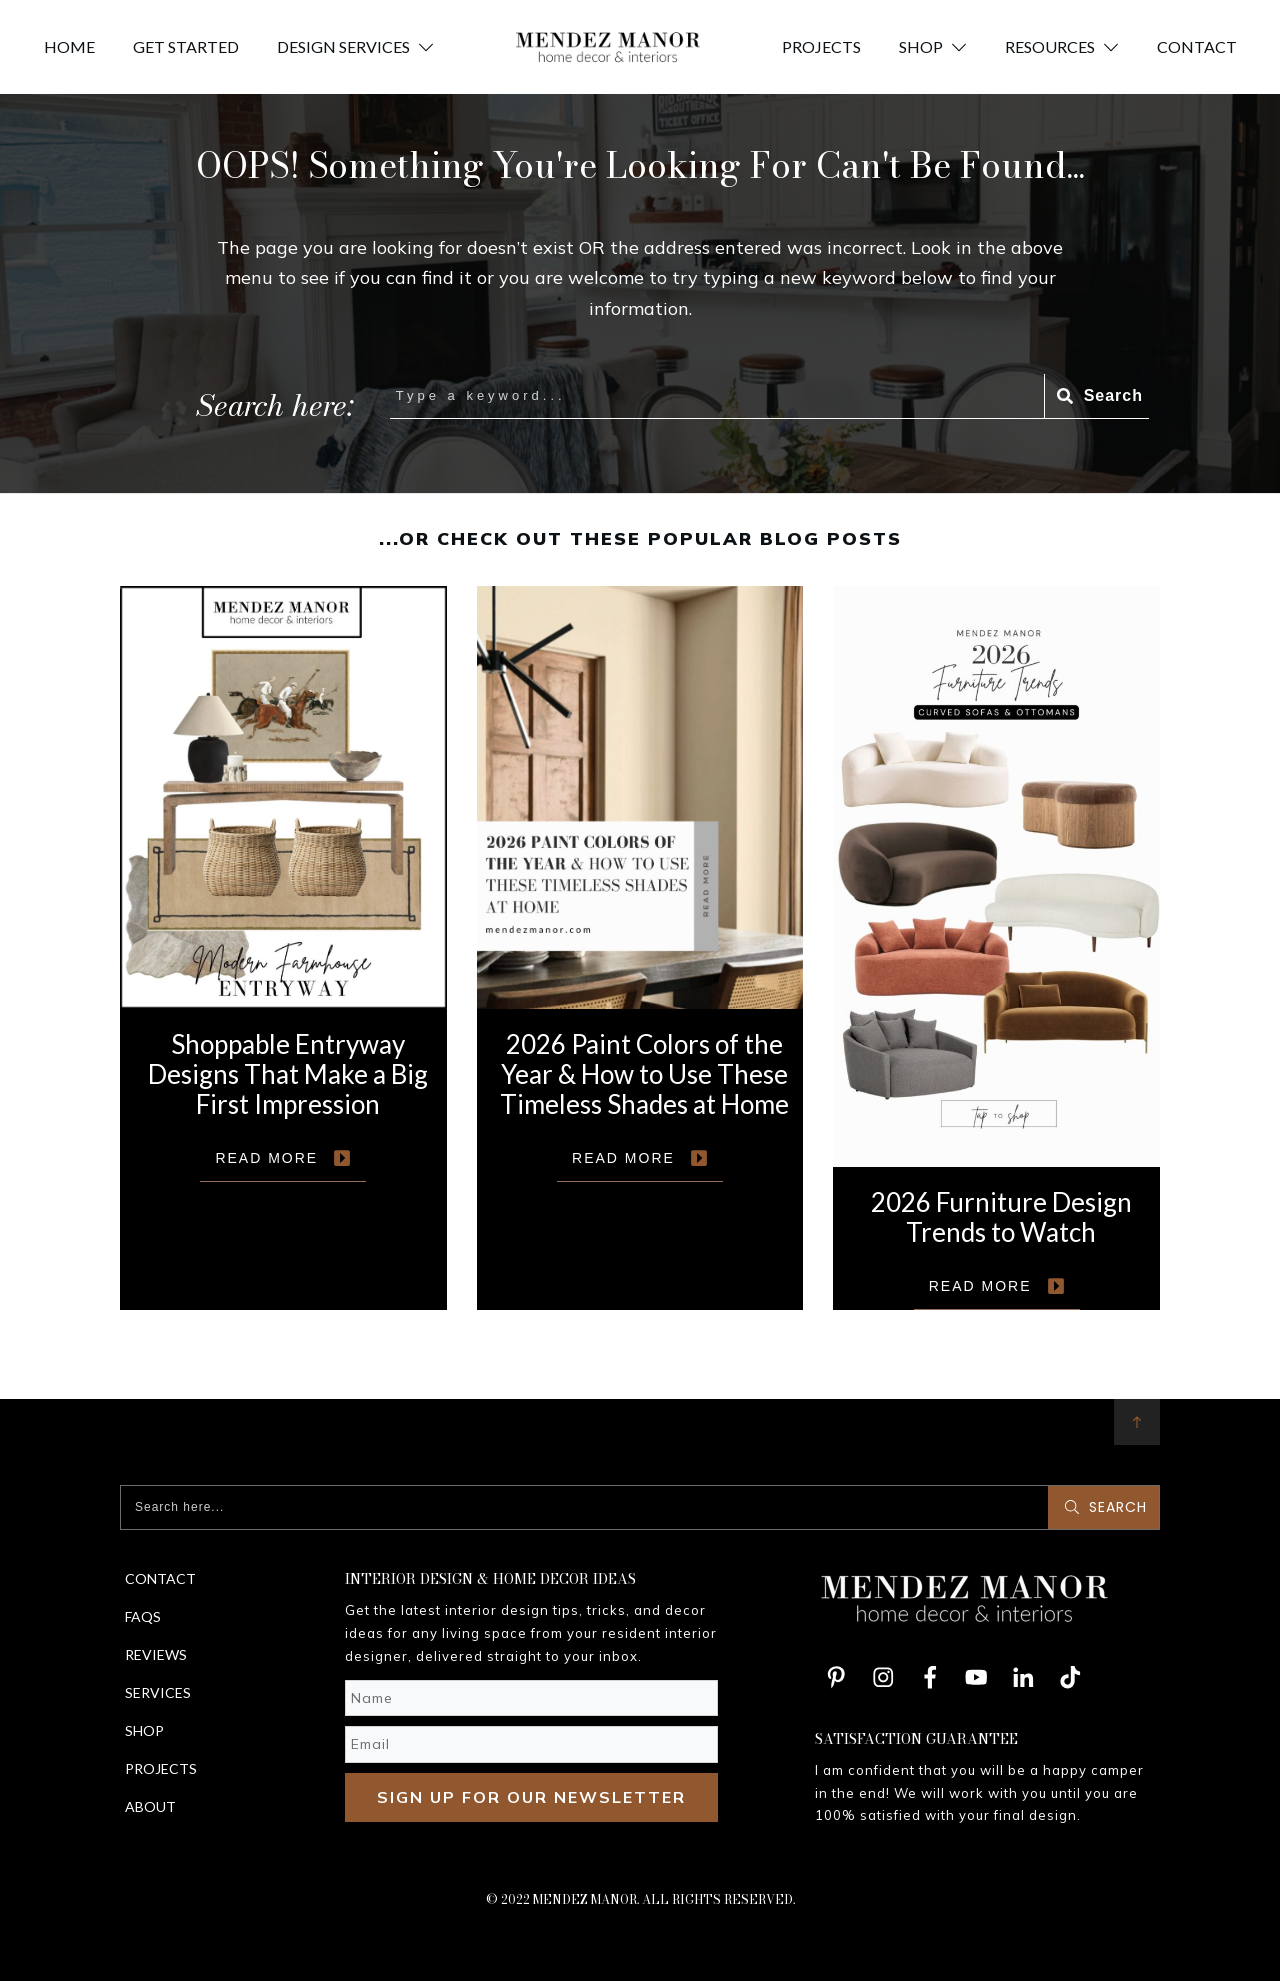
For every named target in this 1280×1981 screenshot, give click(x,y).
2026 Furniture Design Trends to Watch (996, 948)
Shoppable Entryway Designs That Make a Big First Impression (283, 948)
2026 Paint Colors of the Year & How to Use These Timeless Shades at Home (640, 948)
